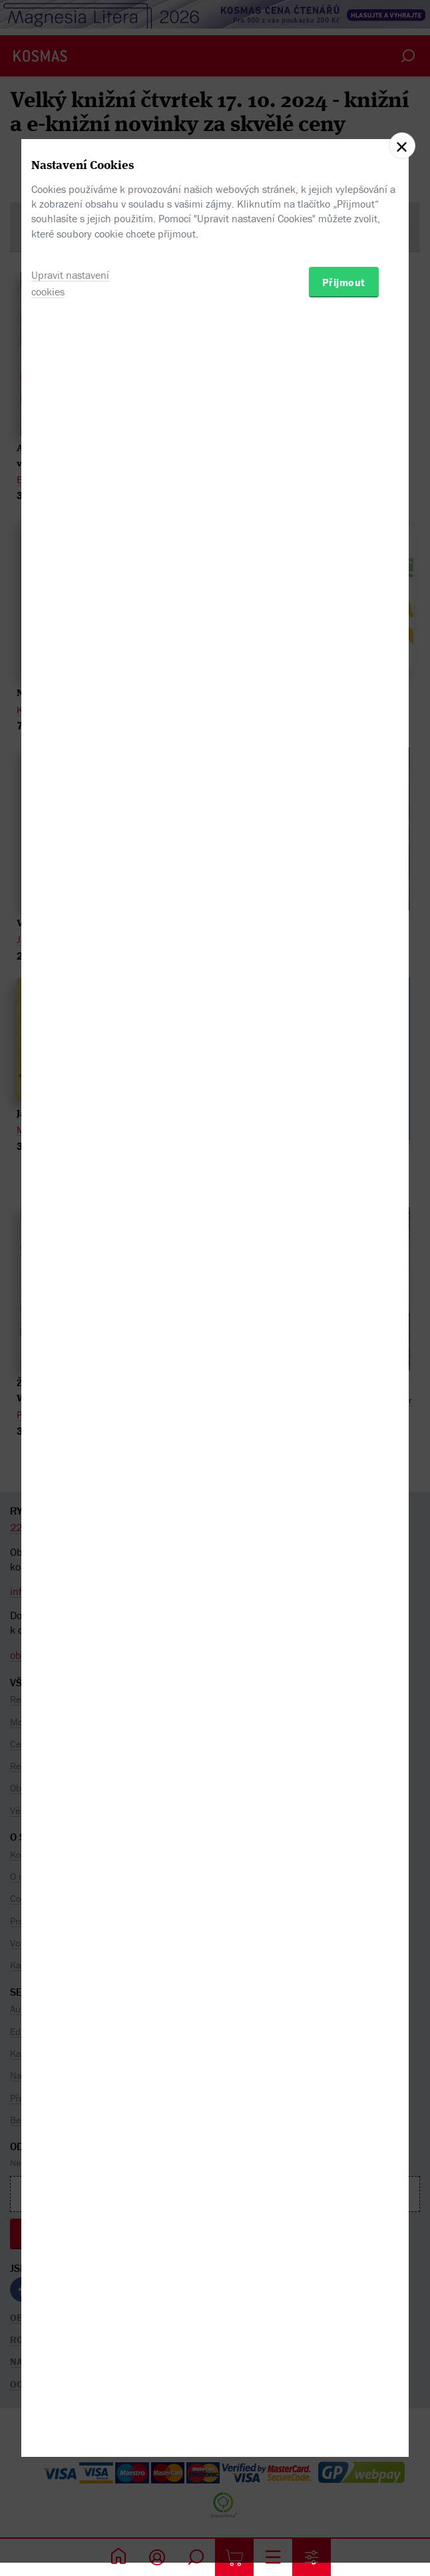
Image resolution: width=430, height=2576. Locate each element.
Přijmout (343, 1355)
